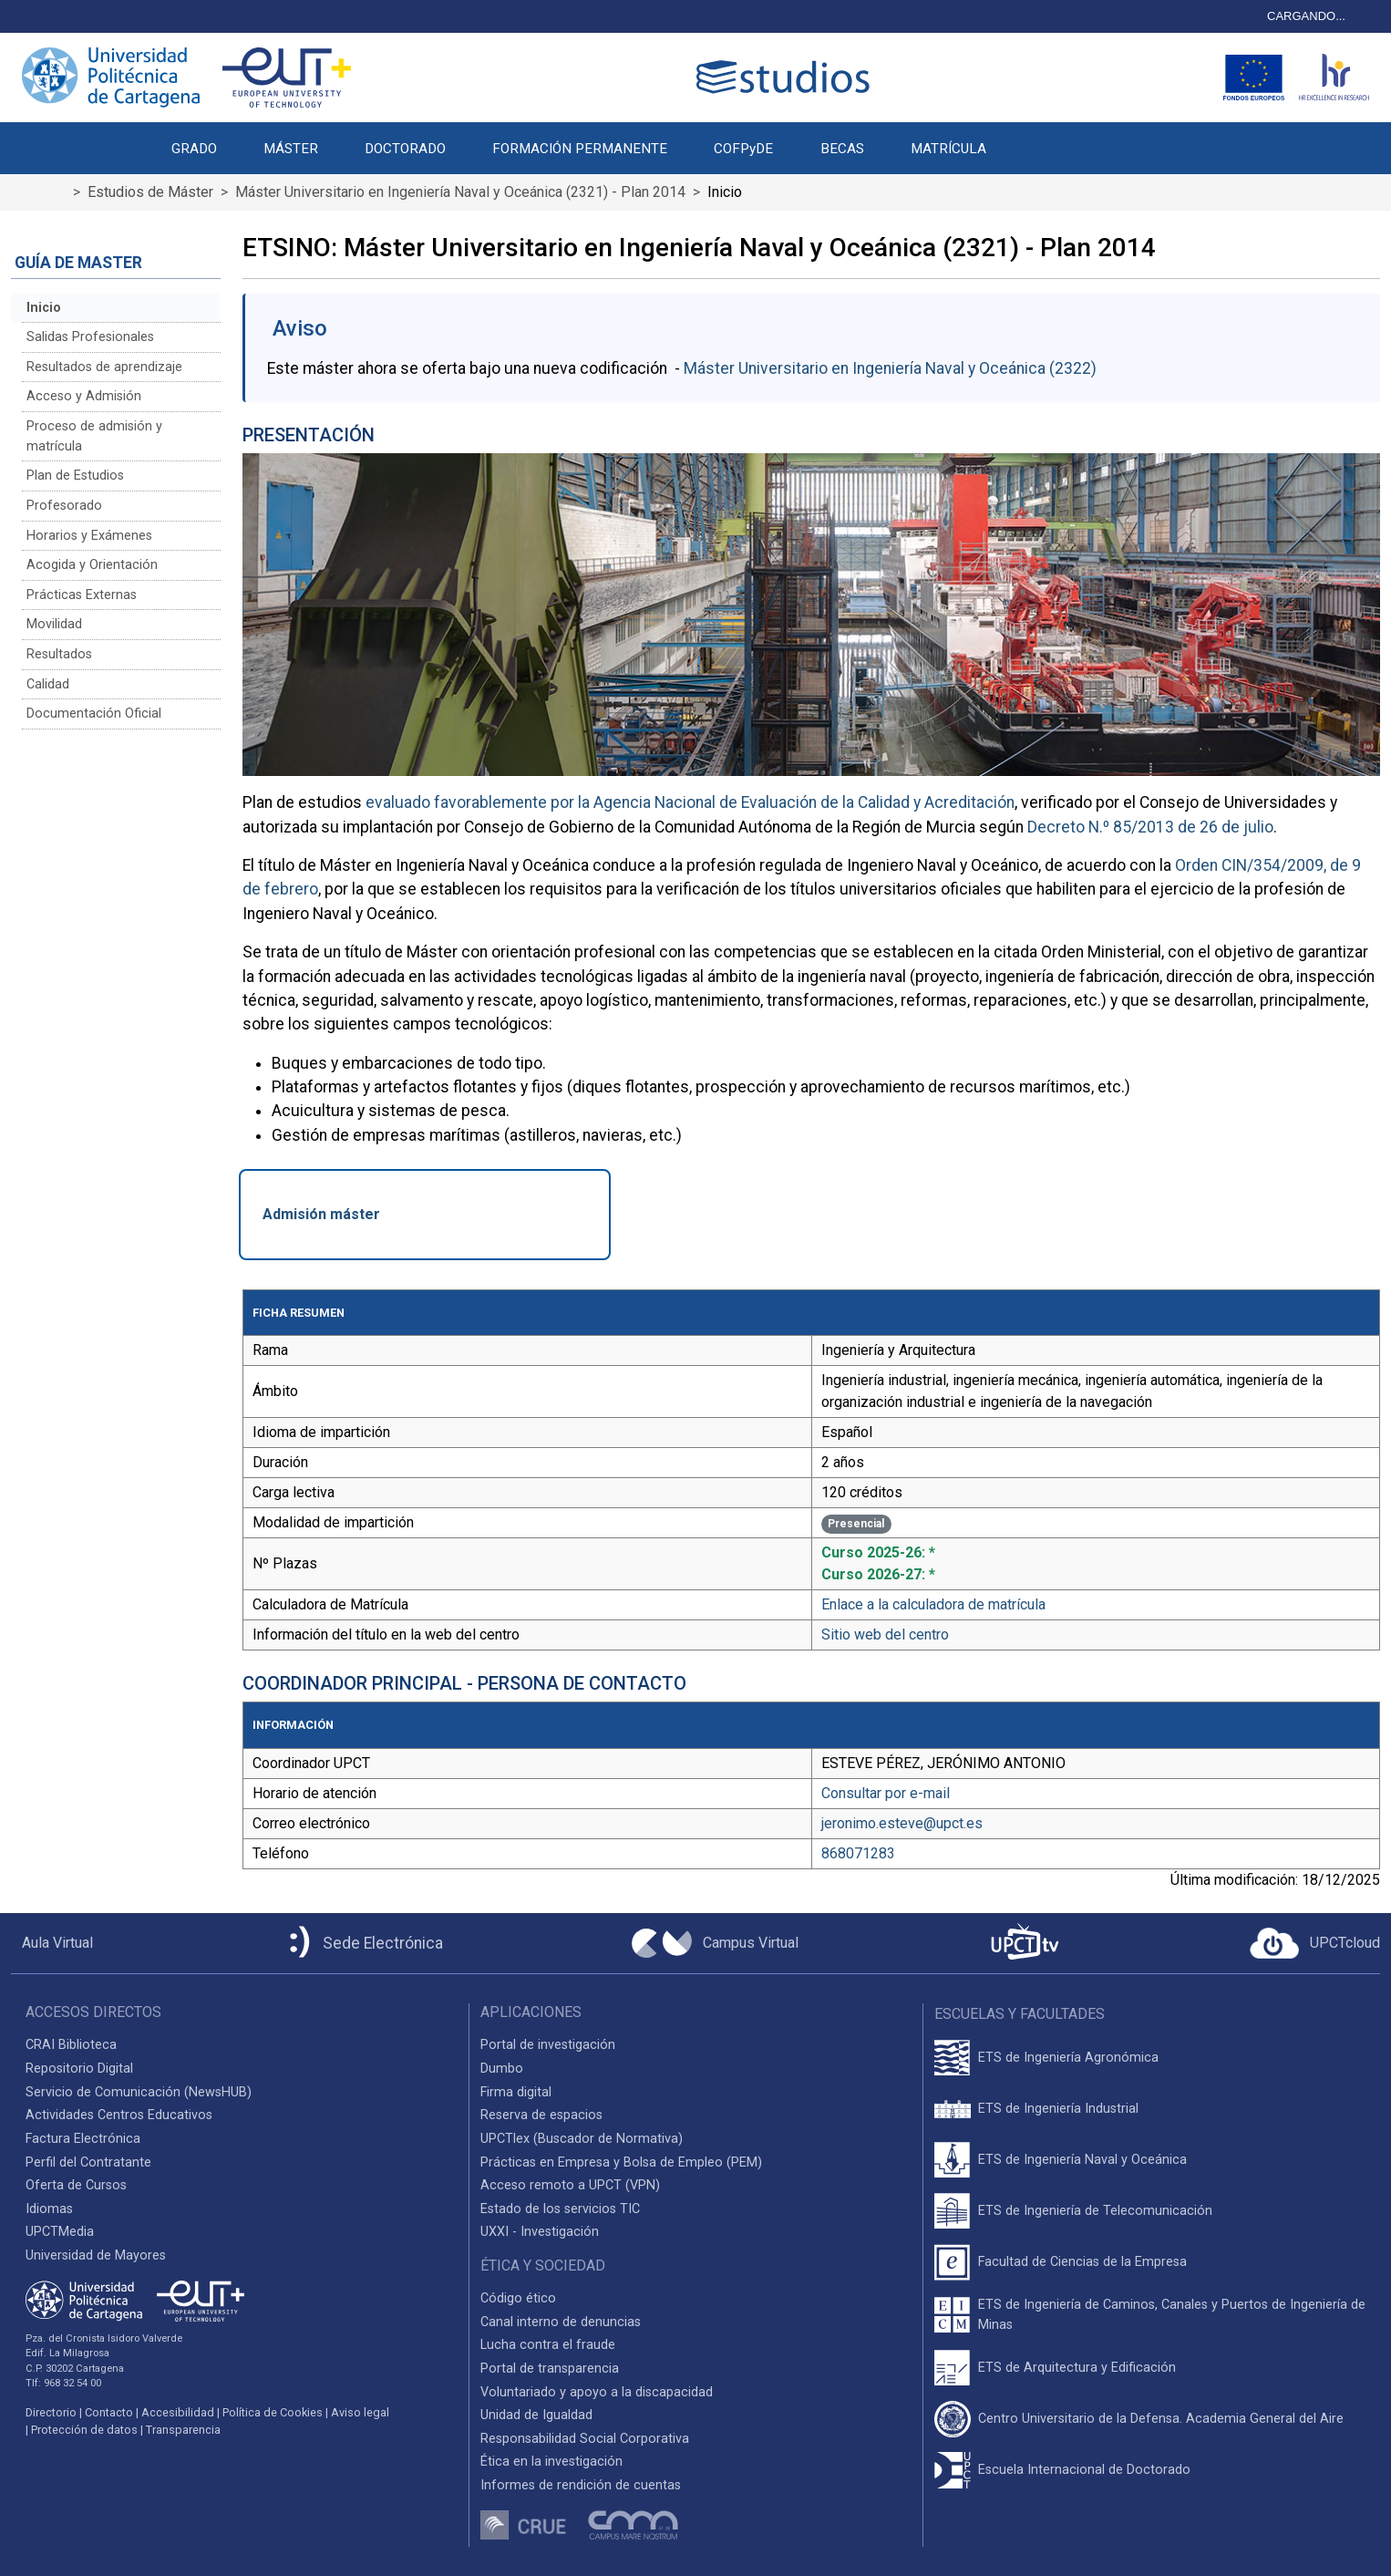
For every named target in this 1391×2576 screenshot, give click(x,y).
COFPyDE (743, 148)
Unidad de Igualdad (536, 2415)
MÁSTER (290, 148)
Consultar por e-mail (885, 1793)
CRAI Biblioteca (71, 2045)
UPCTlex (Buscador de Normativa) (581, 2139)
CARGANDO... (1306, 16)
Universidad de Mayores (96, 2255)
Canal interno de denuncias (560, 2322)
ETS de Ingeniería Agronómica (1068, 2057)
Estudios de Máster (150, 192)
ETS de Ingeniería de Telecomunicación (1095, 2211)
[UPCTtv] (1024, 1943)
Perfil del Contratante (88, 2162)
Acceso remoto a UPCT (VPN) (570, 2185)
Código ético (518, 2298)
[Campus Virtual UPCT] (715, 1943)
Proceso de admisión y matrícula (94, 436)
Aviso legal (360, 2412)
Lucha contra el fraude (547, 2345)
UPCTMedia (60, 2232)
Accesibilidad (177, 2412)
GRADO (194, 148)
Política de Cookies (272, 2412)
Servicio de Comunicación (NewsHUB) (139, 2092)
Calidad (47, 684)
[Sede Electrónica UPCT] (363, 1943)
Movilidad (54, 624)
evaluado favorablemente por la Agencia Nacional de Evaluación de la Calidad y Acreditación (690, 802)
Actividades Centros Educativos (119, 2115)
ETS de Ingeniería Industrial (1058, 2108)
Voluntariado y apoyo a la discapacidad (596, 2392)
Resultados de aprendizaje (104, 367)
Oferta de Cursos (76, 2185)
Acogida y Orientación (92, 565)
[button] (1032, 138)
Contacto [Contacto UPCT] (109, 2412)
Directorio (51, 2412)
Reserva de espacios (541, 2115)
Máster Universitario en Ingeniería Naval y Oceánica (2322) (890, 368)
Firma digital (515, 2092)
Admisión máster (321, 1214)
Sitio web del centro (885, 1634)
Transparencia (183, 2429)
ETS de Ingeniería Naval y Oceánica (1082, 2159)
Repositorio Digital (79, 2068)
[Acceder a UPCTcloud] (1315, 1943)
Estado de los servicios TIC (560, 2209)
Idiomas (49, 2209)
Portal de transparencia (549, 2368)
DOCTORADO (405, 148)
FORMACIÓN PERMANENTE (579, 148)
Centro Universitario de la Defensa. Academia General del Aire (1161, 2418)
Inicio (43, 308)
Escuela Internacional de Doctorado (1084, 2470)
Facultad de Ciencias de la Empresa (1082, 2262)
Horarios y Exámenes (89, 535)
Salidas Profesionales (90, 337)
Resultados (59, 654)
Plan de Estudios (75, 475)
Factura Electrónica (83, 2139)
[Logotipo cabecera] (786, 77)
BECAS (842, 148)
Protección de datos (84, 2429)
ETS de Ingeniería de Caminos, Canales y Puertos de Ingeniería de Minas (1171, 2315)
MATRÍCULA (948, 148)
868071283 (858, 1853)
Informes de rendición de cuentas (580, 2485)
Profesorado (64, 505)
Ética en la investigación (551, 2461)
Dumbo (501, 2068)
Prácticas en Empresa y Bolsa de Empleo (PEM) (621, 2162)
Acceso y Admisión (83, 396)
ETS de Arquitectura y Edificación (1077, 2367)
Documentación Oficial (93, 713)
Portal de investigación (547, 2045)
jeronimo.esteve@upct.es (902, 1823)
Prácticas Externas (81, 595)
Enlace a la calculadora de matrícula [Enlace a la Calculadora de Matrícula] (933, 1604)
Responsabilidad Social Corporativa (584, 2439)
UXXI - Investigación (539, 2232)
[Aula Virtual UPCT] (52, 1943)
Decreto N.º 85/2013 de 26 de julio (1150, 827)
